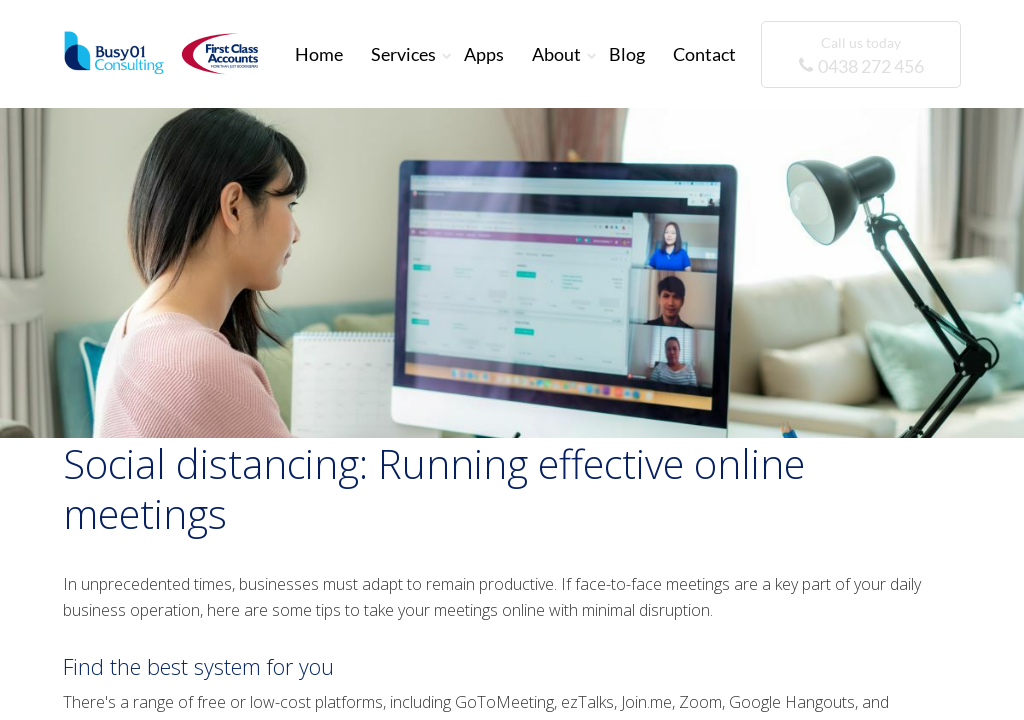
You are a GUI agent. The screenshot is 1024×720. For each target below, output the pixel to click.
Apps (484, 54)
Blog (627, 54)
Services (403, 54)
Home (319, 54)
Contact (704, 54)
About (556, 54)
